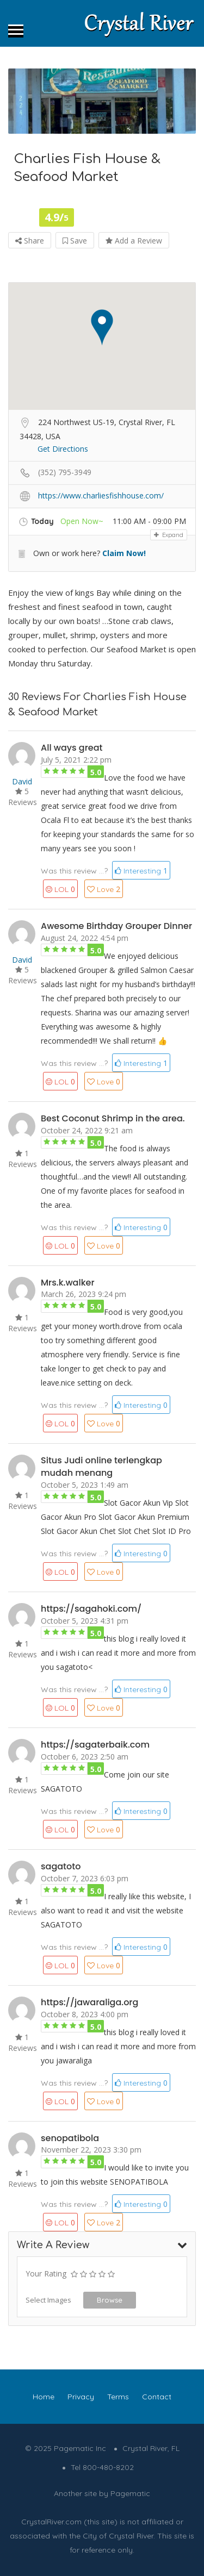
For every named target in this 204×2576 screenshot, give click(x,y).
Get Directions (63, 449)
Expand (168, 535)
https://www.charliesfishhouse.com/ (101, 495)
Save (75, 240)
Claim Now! (124, 553)
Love (103, 889)
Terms (118, 2397)
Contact (156, 2397)
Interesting (141, 870)
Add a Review (134, 240)
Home (43, 2397)
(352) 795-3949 (64, 472)
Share (29, 240)
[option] (102, 100)
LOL (60, 889)
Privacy (80, 2397)
